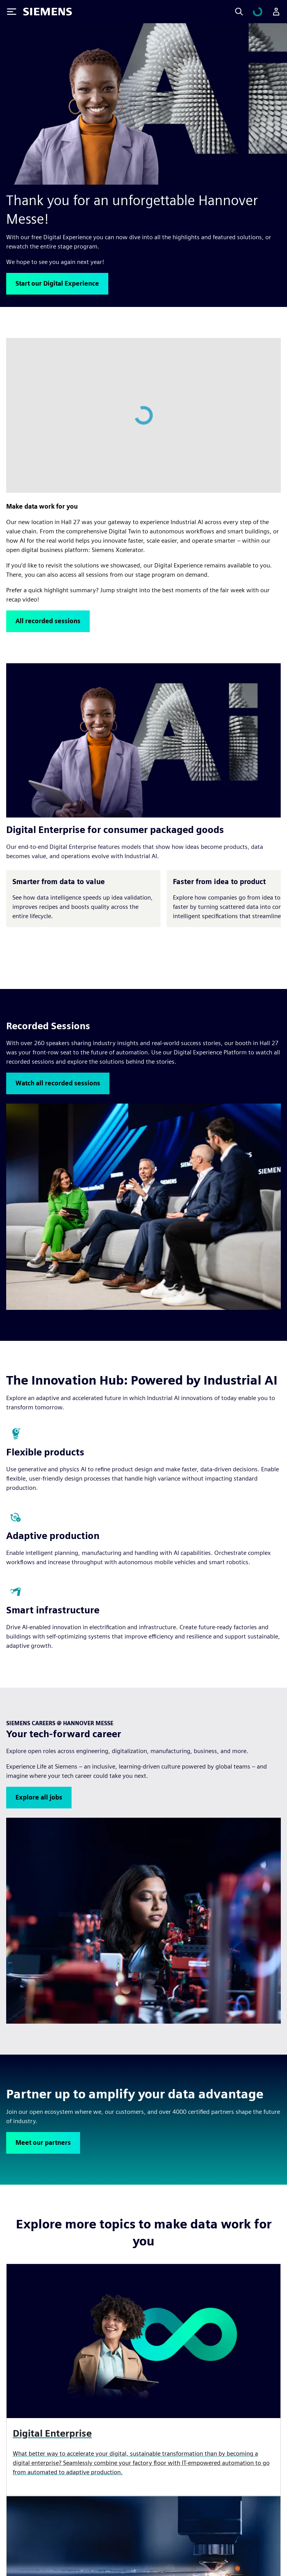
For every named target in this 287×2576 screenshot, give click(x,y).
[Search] (248, 11)
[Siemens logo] (47, 11)
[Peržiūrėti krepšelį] (262, 12)
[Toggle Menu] (11, 11)
